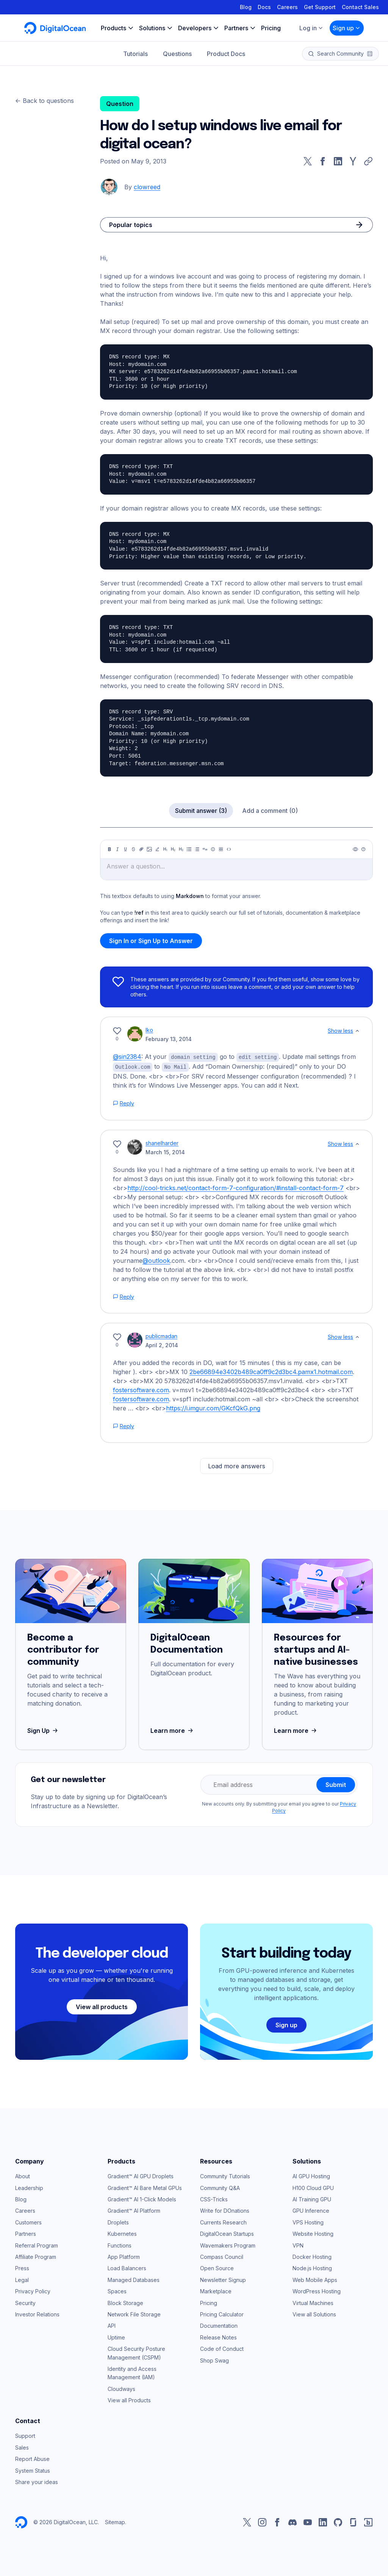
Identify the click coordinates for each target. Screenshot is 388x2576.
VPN (298, 2244)
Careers (287, 7)
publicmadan (161, 1335)
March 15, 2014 (165, 1151)
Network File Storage (134, 2313)
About (22, 2175)
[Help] (363, 849)
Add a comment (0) (270, 810)
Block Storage (125, 2302)
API (112, 2325)
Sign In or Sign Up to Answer (151, 941)
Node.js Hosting (312, 2267)
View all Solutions (314, 2313)
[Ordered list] (197, 849)
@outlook (156, 1260)
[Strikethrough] (133, 849)
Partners (25, 2233)
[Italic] (117, 849)
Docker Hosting (312, 2256)
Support (25, 2435)
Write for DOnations (224, 2210)
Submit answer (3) (201, 810)
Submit (335, 1784)
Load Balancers (127, 2267)
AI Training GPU (312, 2198)
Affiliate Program (35, 2256)
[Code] (229, 849)
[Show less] (357, 1031)
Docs (264, 7)
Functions (119, 2244)
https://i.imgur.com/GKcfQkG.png (213, 1407)
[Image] (149, 849)
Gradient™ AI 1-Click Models (142, 2198)
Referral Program (36, 2244)
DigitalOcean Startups (227, 2233)
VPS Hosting (308, 2221)
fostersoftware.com (141, 1389)
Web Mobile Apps (315, 2279)
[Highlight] (157, 849)
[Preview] (355, 849)
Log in (311, 28)
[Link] (141, 849)
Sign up (347, 28)
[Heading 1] (165, 849)
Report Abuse (32, 2458)
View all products (102, 2006)
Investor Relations (37, 2313)
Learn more (172, 1730)
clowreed (147, 187)
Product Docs (226, 54)
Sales (22, 2447)
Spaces (117, 2290)
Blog (246, 7)
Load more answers (236, 1465)
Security (25, 2302)
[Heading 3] (181, 849)
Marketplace (216, 2290)
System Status (32, 2470)
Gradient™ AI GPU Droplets (141, 2175)
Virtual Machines (313, 2302)
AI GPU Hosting (311, 2175)
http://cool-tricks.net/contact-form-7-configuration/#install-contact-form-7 (235, 1187)
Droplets (118, 2221)
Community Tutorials (225, 2175)
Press (22, 2267)
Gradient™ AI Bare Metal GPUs (145, 2187)
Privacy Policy (32, 2290)
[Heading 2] (173, 849)
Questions (177, 54)
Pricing (208, 2302)
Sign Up (43, 1730)
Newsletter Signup (223, 2279)
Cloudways (121, 2388)
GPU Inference (311, 2210)
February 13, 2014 (169, 1039)
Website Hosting (313, 2233)
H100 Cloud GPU (313, 2187)
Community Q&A (220, 2187)
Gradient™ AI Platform (134, 2210)
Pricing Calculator (222, 2313)
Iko (149, 1030)
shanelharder (162, 1142)
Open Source (217, 2267)
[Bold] (109, 849)
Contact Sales (360, 7)
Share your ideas (36, 2481)
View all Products (129, 2399)
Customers (28, 2221)
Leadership (29, 2187)
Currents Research (223, 2221)
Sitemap (115, 2521)
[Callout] (213, 849)
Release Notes (218, 2336)
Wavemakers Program (227, 2244)
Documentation (219, 2325)
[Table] (221, 849)
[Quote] (205, 849)
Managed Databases (134, 2279)
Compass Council (221, 2256)
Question (119, 103)
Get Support (320, 7)
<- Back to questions (44, 100)
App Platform (124, 2256)
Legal (22, 2279)
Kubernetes (122, 2233)
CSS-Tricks (214, 2198)
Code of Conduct (222, 2348)
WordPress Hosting (317, 2290)
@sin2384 (127, 1056)
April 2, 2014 (162, 1344)
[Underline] (125, 849)
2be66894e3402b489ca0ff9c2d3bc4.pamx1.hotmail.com (271, 1371)
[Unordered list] (189, 849)
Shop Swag (214, 2360)
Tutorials (135, 54)
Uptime (116, 2336)
